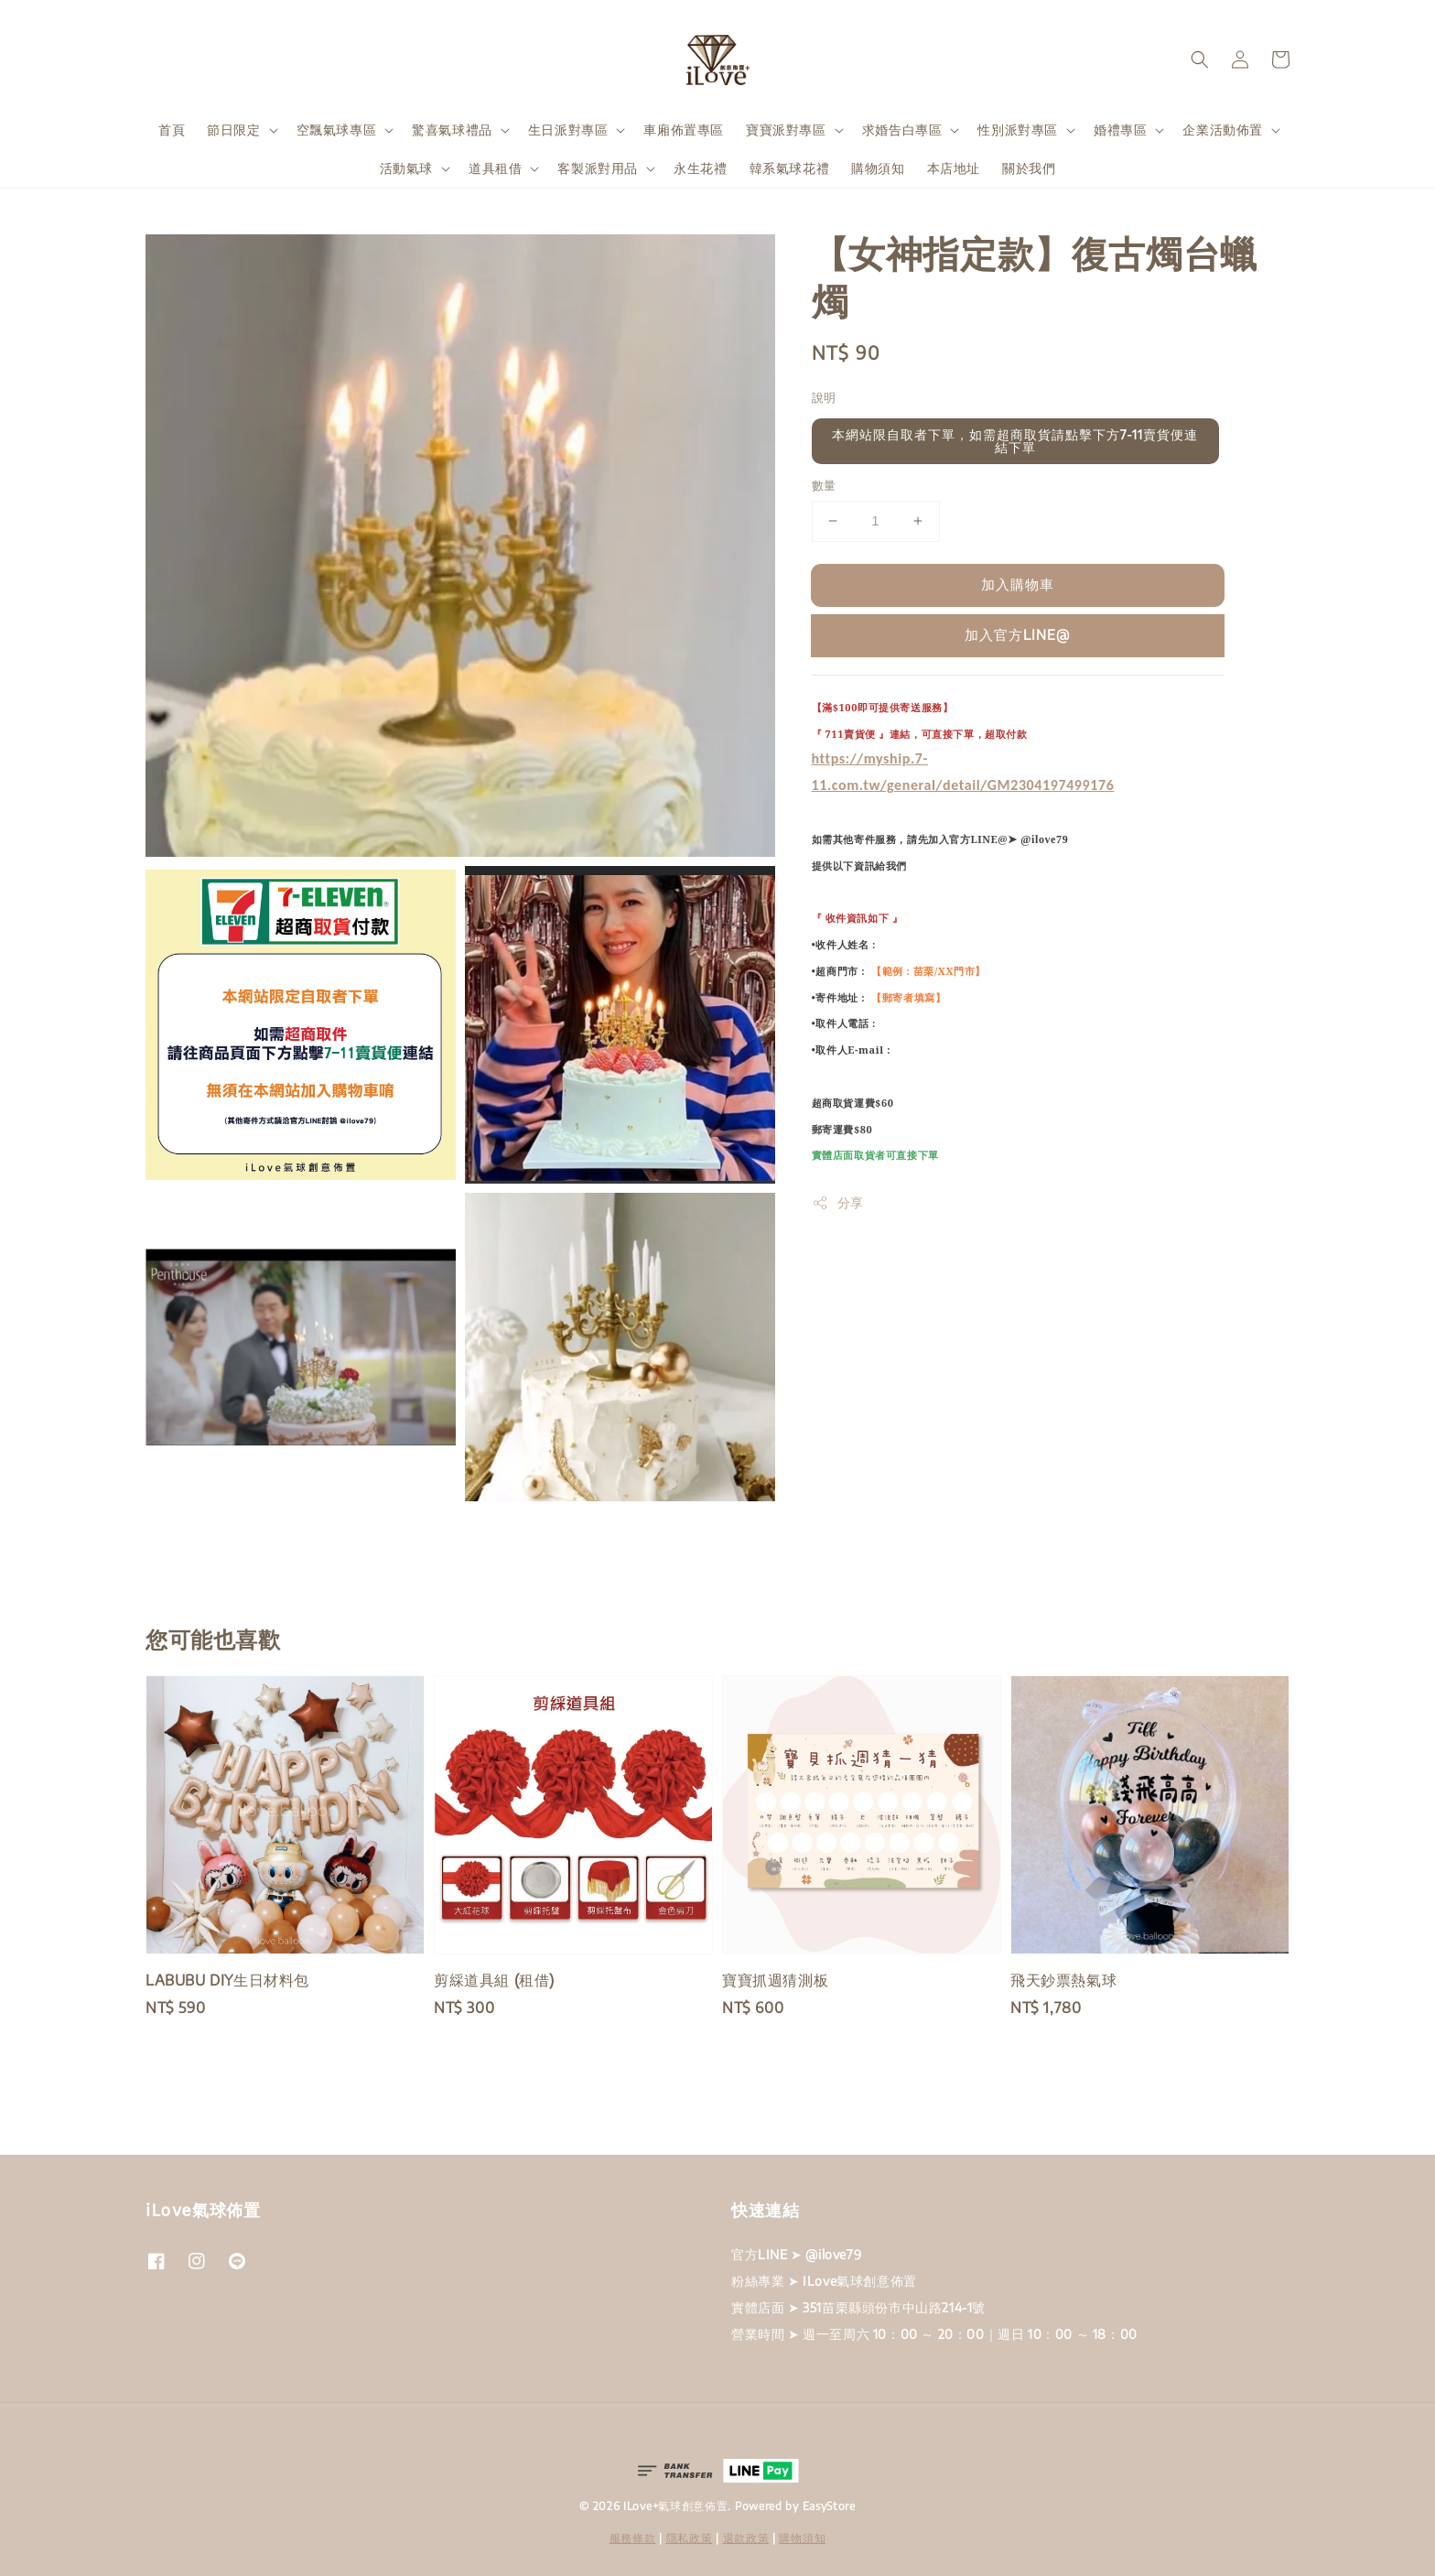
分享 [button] (838, 1203)
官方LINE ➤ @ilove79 (796, 2254)
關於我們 (1028, 168)
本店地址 (953, 168)
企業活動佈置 (1222, 129)
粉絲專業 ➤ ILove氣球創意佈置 (824, 2281)
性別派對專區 (1017, 129)
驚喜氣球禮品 (452, 129)
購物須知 (877, 168)
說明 (824, 397)
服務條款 (633, 2538)
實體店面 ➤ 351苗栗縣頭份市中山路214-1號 (858, 2307)
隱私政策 (689, 2538)
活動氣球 (406, 168)
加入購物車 (1017, 584)
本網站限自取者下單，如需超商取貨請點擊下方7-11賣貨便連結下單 (1015, 441)
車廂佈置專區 (683, 129)
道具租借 (495, 168)
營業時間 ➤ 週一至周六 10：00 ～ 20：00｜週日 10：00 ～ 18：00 (934, 2334)
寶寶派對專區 (786, 129)
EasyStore (829, 2506)
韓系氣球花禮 (790, 168)
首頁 (171, 129)
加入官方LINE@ (1017, 634)
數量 (824, 485)
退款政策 (746, 2538)
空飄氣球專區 (337, 129)
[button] (1200, 59)
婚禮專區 (1120, 129)
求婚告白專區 (902, 129)
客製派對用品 (597, 168)
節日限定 (233, 129)
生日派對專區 (568, 129)
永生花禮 (700, 168)
